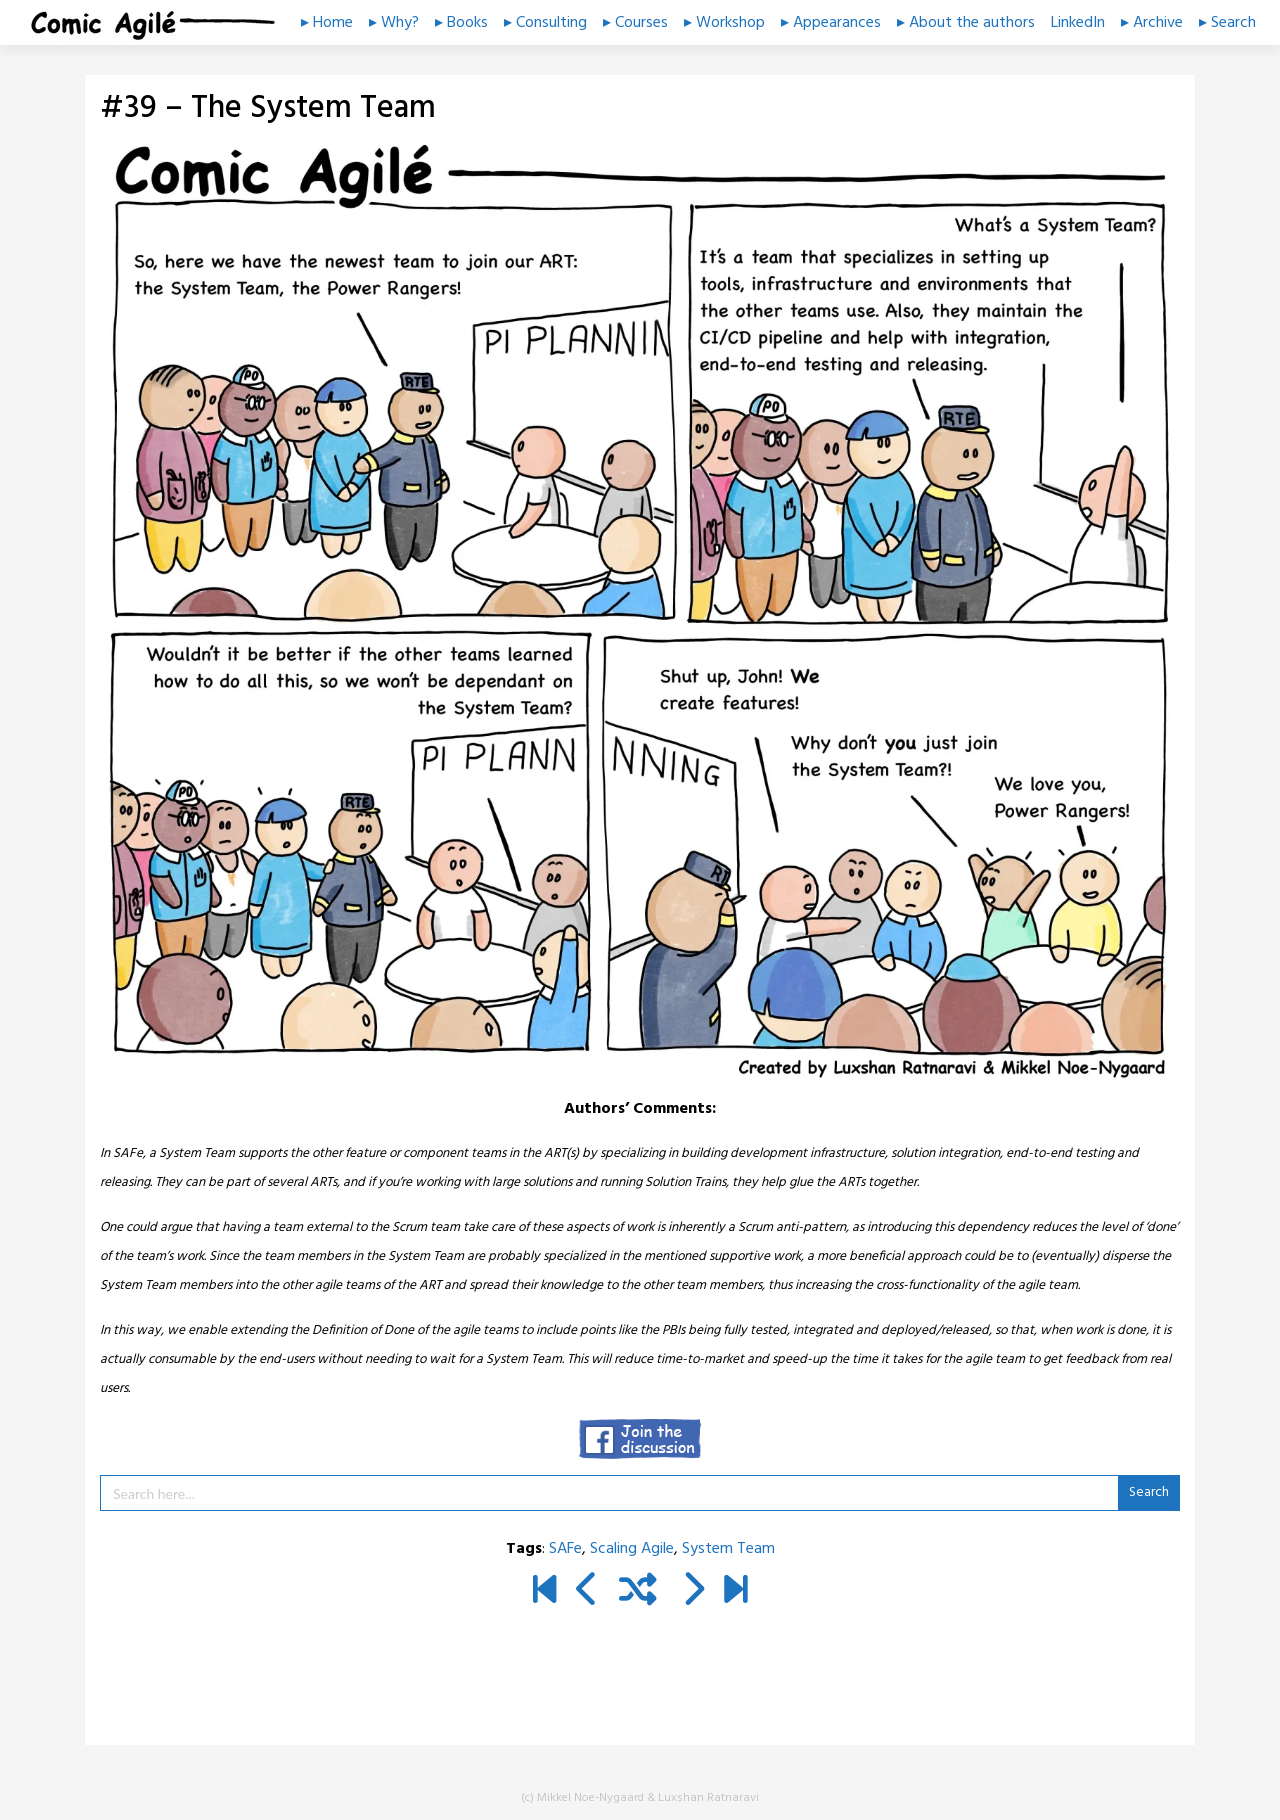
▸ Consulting (545, 23)
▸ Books (461, 23)
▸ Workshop (724, 23)
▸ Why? (394, 23)
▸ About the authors (966, 23)
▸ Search (1227, 23)
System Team (728, 1549)
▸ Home (327, 23)
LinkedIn (1078, 23)
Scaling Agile (632, 1549)
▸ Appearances (831, 23)
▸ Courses (635, 23)
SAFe (565, 1549)
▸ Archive (1152, 23)
